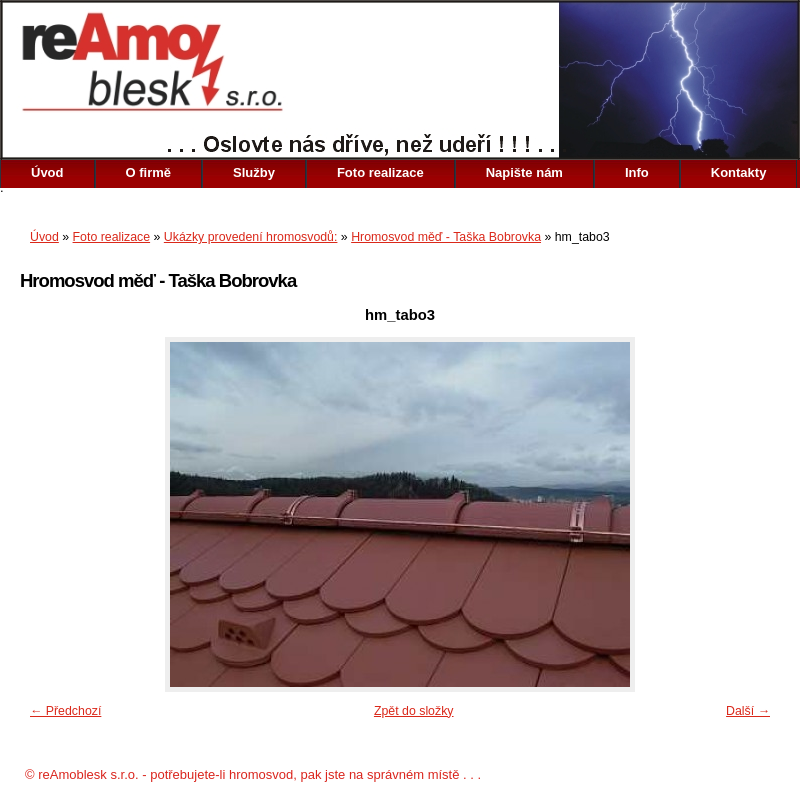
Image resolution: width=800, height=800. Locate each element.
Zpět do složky (414, 711)
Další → (748, 711)
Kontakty (739, 172)
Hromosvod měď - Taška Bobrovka (446, 237)
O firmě (149, 172)
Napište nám (524, 172)
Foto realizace (380, 172)
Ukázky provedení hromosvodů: (251, 237)
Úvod (47, 172)
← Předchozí (65, 711)
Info (637, 172)
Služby (254, 172)
